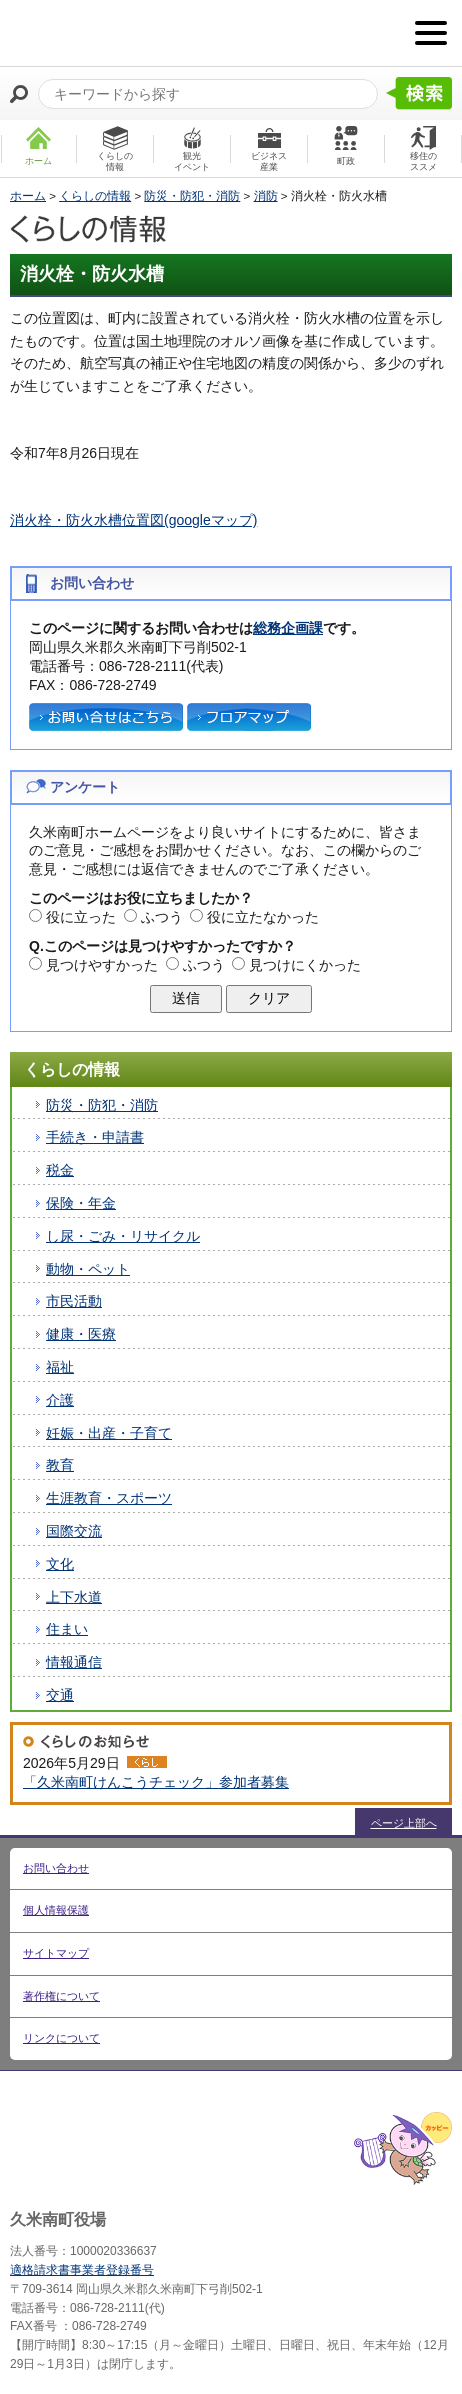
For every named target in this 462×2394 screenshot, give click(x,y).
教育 (60, 1465)
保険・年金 (81, 1203)
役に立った (81, 917)
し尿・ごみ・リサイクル (123, 1236)
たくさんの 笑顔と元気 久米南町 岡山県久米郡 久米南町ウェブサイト (117, 33)
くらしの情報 (95, 196)
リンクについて (61, 2038)
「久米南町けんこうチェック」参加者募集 (156, 1782)
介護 (60, 1400)
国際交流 (74, 1531)
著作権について (61, 1996)
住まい (67, 1629)
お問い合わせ (56, 1868)
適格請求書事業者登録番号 (82, 2270)
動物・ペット (88, 1269)
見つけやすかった (102, 965)
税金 (60, 1170)
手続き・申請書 (95, 1137)
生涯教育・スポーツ (109, 1498)
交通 (60, 1695)
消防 (266, 196)
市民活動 (74, 1301)
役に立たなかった (263, 917)
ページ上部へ (404, 1823)
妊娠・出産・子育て (109, 1433)
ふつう (162, 917)
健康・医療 (81, 1334)
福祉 (60, 1367)
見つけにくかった (305, 965)
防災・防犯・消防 (192, 196)
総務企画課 (288, 628)
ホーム (28, 196)
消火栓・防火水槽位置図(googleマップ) (133, 520)
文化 (60, 1564)
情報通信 (74, 1662)
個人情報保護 (56, 1910)
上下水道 (74, 1597)
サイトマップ (56, 1953)
